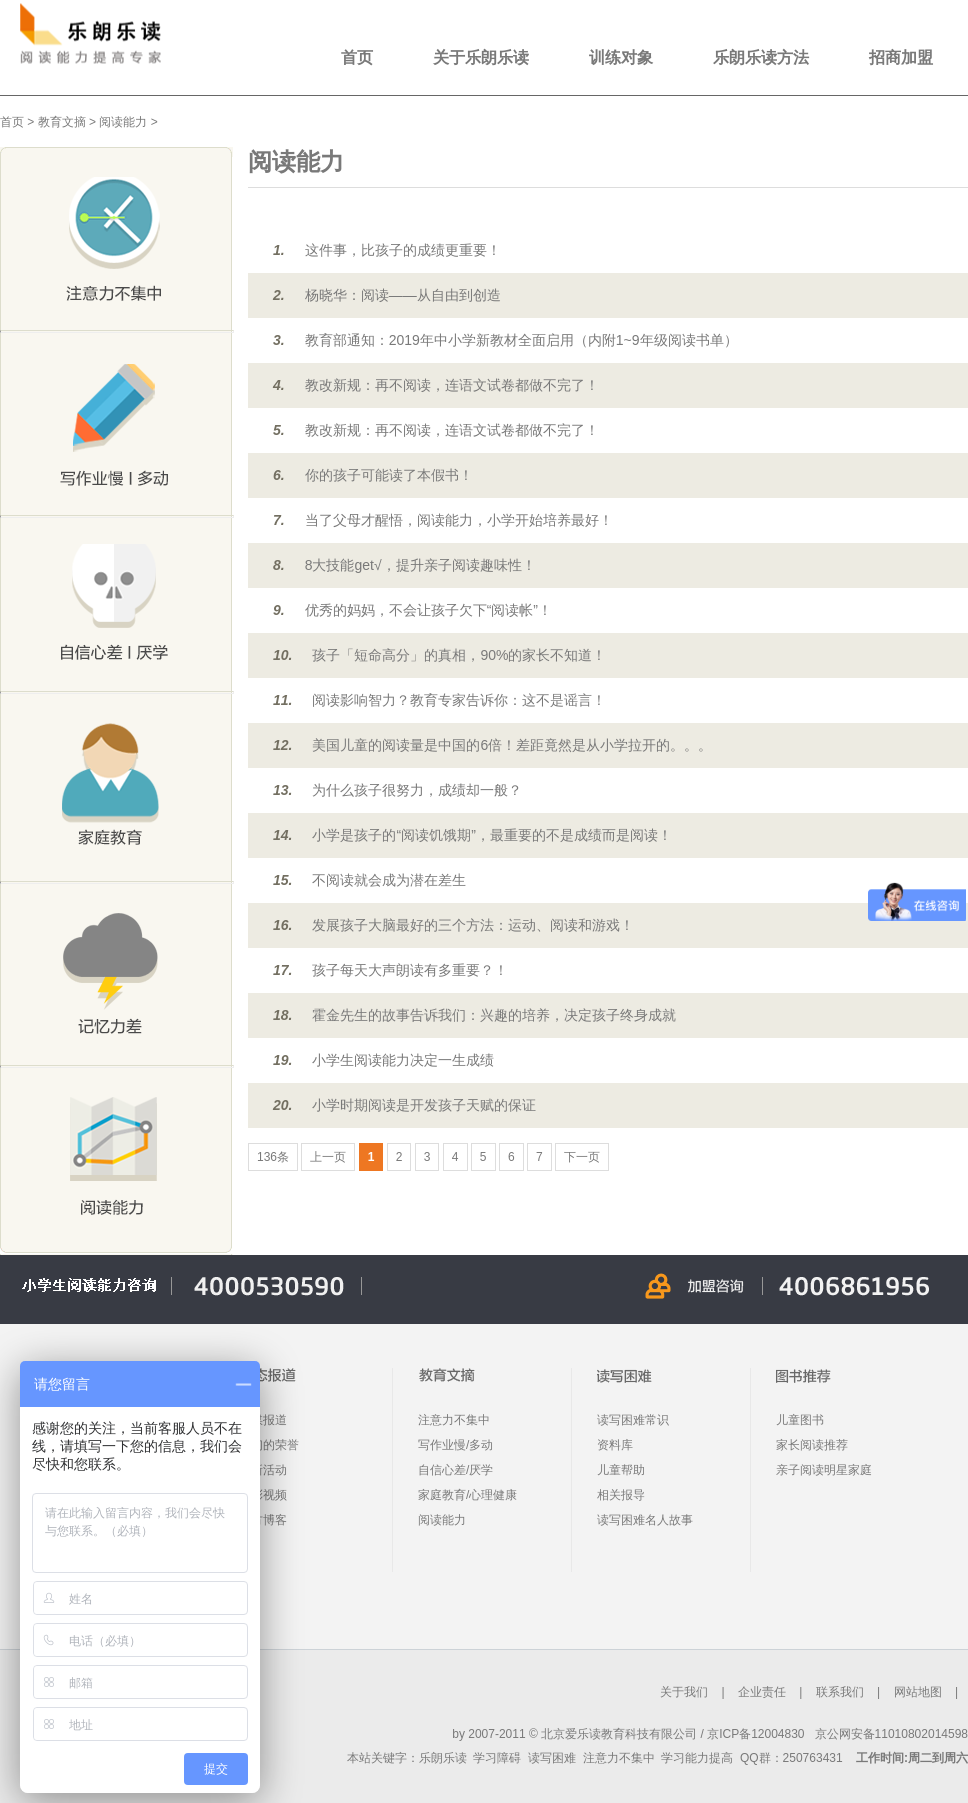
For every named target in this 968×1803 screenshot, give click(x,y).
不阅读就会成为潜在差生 (389, 880)
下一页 (582, 1157)
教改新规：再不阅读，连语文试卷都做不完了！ (452, 385)
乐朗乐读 (443, 1758)
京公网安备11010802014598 (891, 1734)
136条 (273, 1157)
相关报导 (621, 1495)
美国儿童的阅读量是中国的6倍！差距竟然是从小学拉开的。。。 (512, 745)
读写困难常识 (633, 1420)
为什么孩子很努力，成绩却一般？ (417, 790)
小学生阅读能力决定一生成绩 (403, 1060)
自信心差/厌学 (455, 1470)
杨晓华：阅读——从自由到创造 (403, 295)
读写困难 (552, 1758)
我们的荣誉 (269, 1445)
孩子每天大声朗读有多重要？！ (410, 970)
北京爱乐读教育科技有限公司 (619, 1734)
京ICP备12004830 (755, 1734)
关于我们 (684, 1692)
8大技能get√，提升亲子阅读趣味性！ (420, 565)
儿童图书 (800, 1420)
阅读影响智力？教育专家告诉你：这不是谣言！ (459, 700)
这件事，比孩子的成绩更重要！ (403, 250)
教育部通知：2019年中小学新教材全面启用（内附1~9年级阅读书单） (521, 340)
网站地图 (918, 1692)
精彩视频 (263, 1495)
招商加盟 (901, 57)
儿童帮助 (621, 1470)
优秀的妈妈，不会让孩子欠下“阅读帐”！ (428, 610)
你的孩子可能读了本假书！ (389, 475)
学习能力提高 (697, 1758)
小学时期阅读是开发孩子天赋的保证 (424, 1105)
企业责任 (762, 1692)
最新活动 (263, 1470)
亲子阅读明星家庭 (824, 1470)
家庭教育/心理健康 (467, 1495)
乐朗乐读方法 (761, 57)
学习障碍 (497, 1758)
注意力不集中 (454, 1420)
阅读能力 (123, 122)
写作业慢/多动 (455, 1445)
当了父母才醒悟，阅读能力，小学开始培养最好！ (459, 520)
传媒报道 (263, 1420)
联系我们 (840, 1692)
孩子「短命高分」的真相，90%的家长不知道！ (459, 655)
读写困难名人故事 (645, 1520)
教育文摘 (62, 122)
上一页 (328, 1157)
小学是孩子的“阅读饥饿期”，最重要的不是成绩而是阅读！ (491, 835)
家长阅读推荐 (812, 1445)
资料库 (615, 1445)
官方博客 (263, 1520)
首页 (357, 57)
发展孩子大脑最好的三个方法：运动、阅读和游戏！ (473, 925)
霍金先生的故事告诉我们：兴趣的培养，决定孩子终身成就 (494, 1015)
